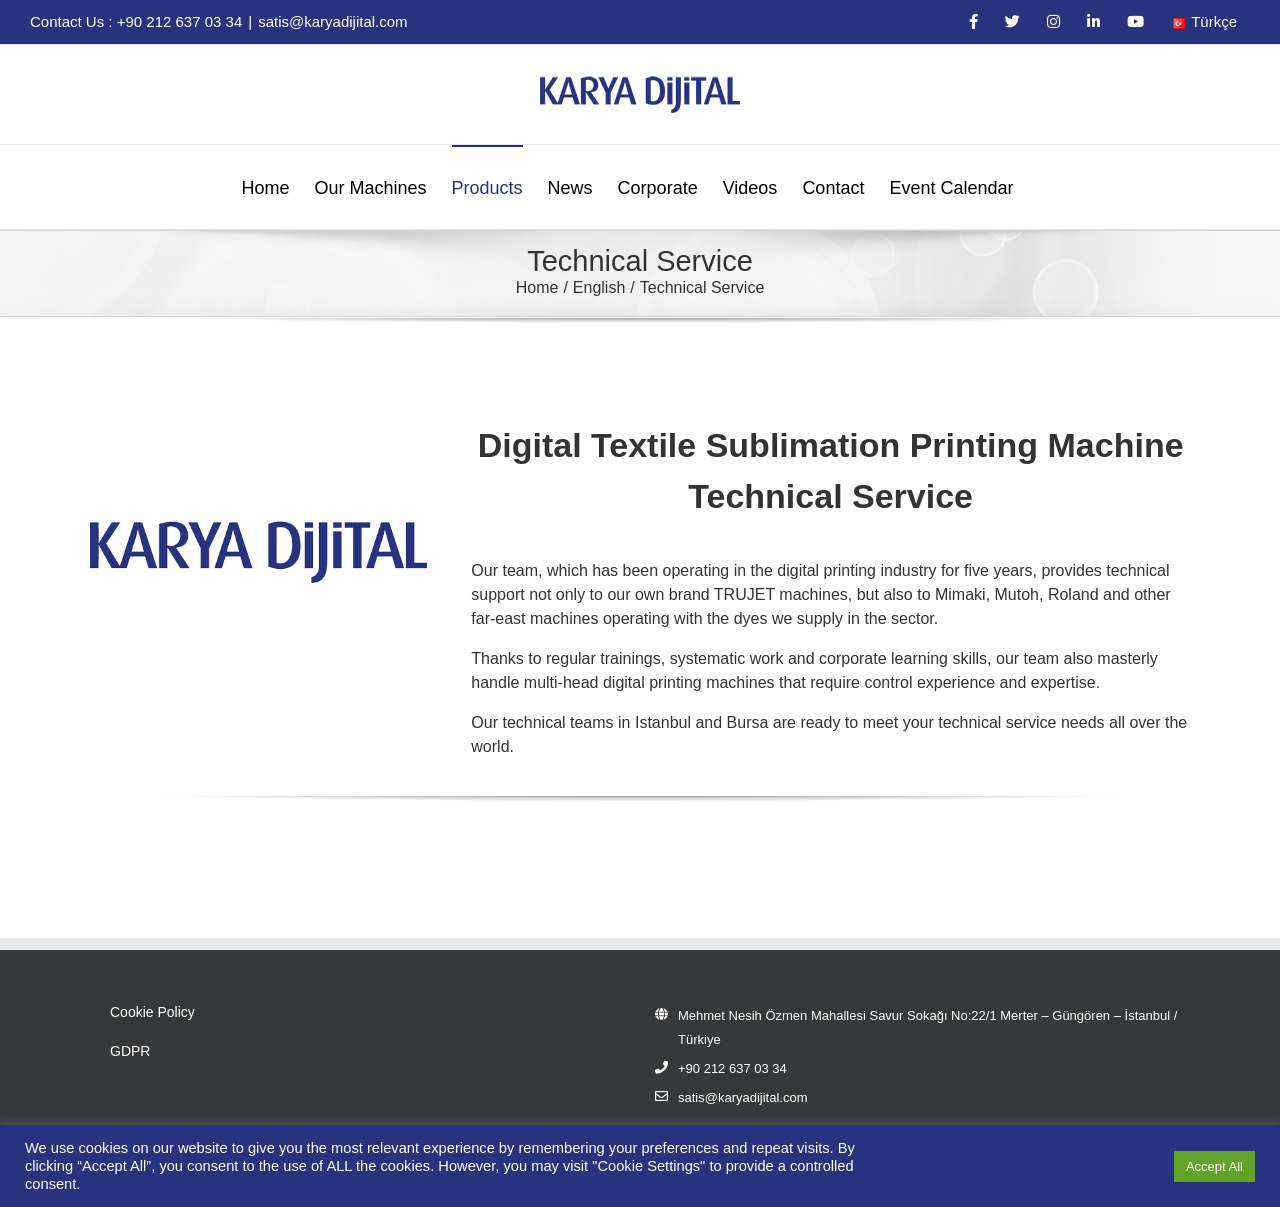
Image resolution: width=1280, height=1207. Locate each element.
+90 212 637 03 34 (732, 1068)
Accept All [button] (1214, 1166)
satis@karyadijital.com (332, 21)
